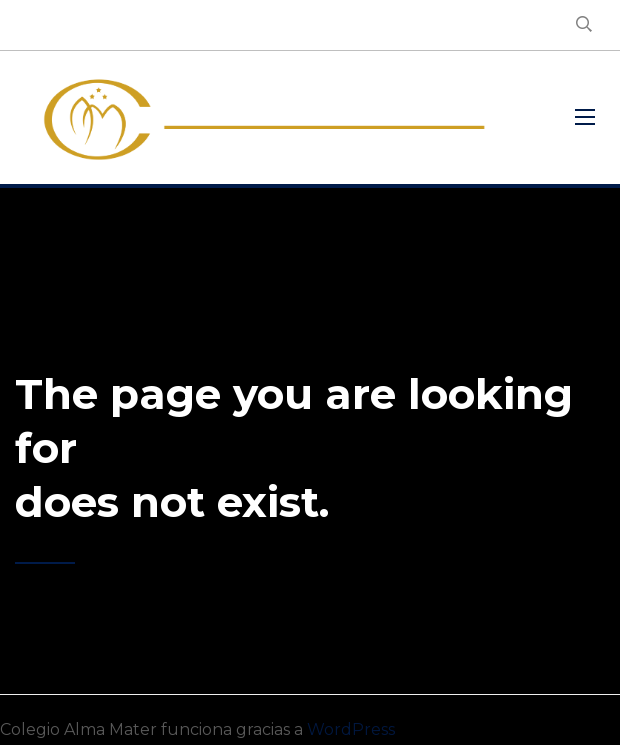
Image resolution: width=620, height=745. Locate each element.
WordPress (351, 729)
